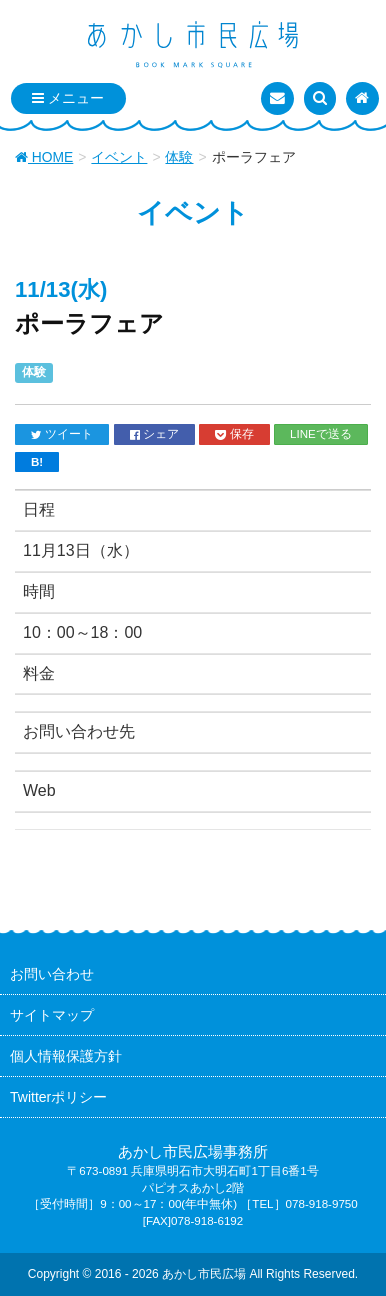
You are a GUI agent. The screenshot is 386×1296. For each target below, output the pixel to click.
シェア (154, 434)
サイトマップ (52, 1015)
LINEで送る (321, 433)
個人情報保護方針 (66, 1056)
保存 (234, 434)
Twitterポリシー (58, 1097)
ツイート (62, 434)
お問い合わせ (52, 974)
